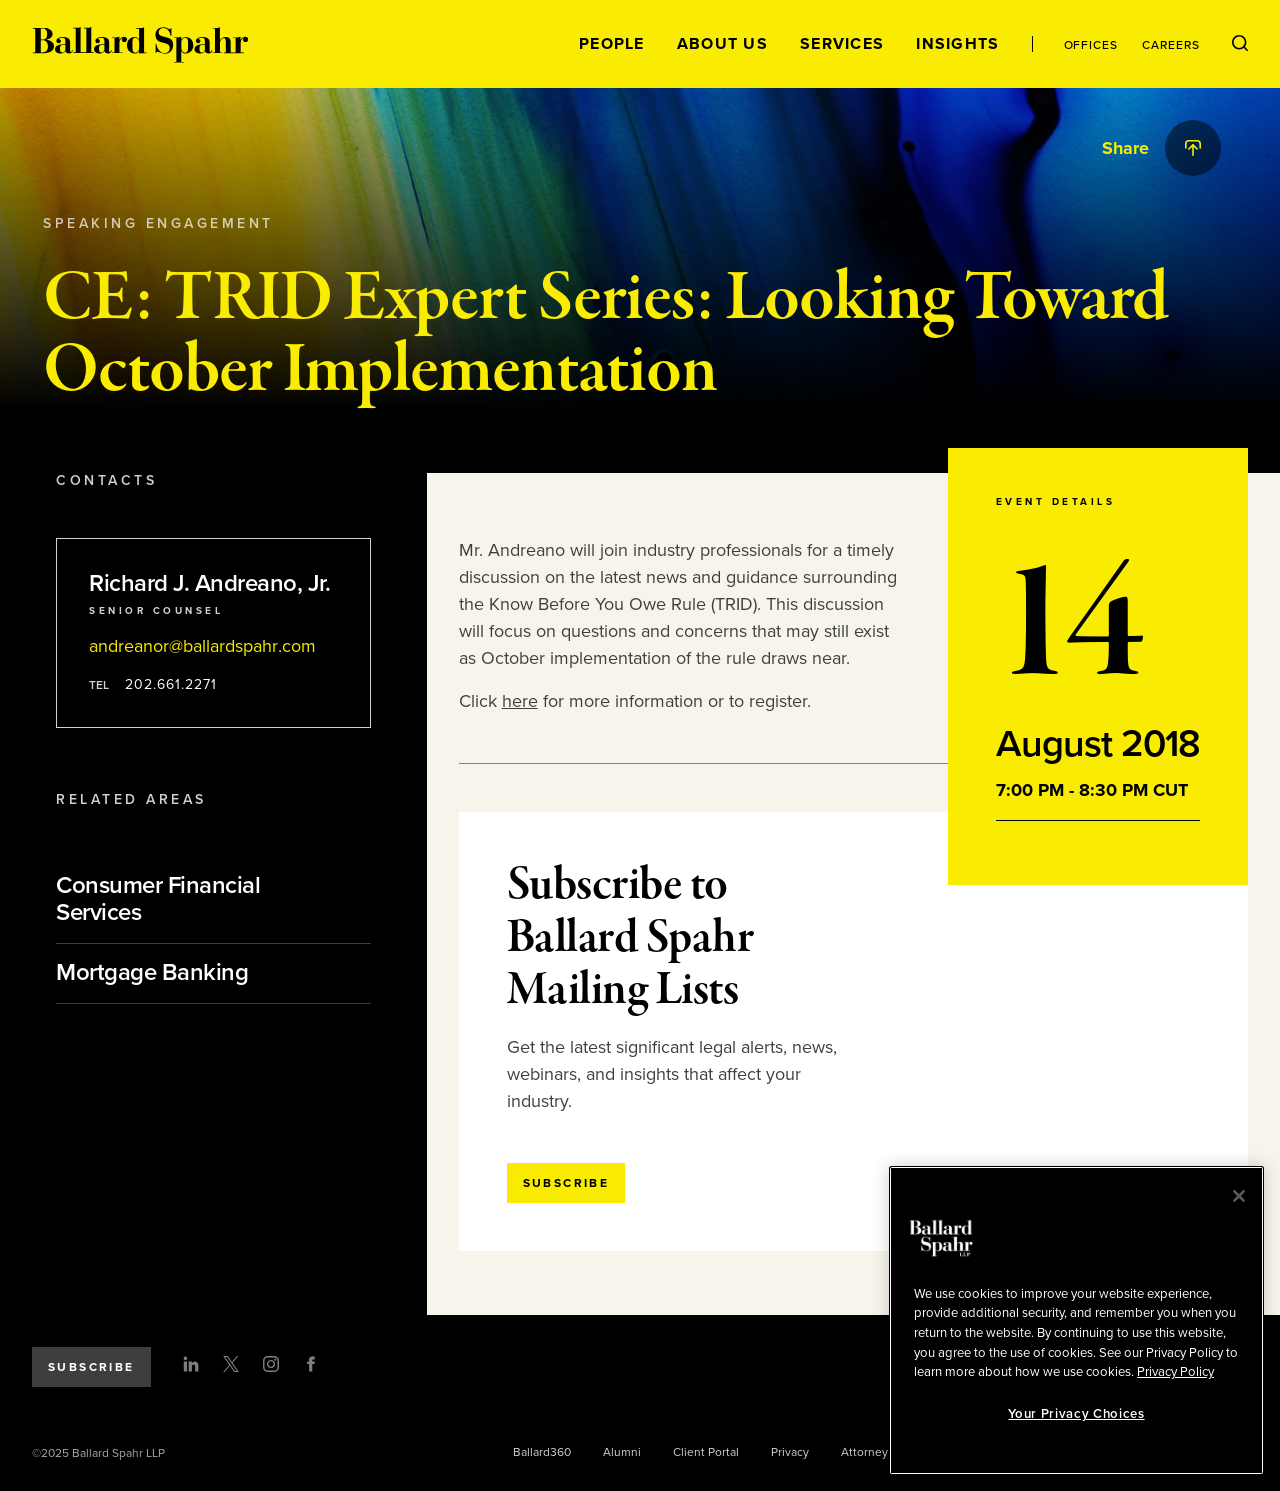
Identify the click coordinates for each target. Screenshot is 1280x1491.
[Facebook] (311, 1364)
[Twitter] (231, 1364)
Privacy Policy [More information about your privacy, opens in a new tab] (1175, 1372)
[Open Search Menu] (1240, 44)
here (520, 701)
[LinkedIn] (191, 1364)
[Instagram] (271, 1364)
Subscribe (91, 1367)
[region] (1076, 1320)
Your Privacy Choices (1076, 1414)
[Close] (1239, 1196)
